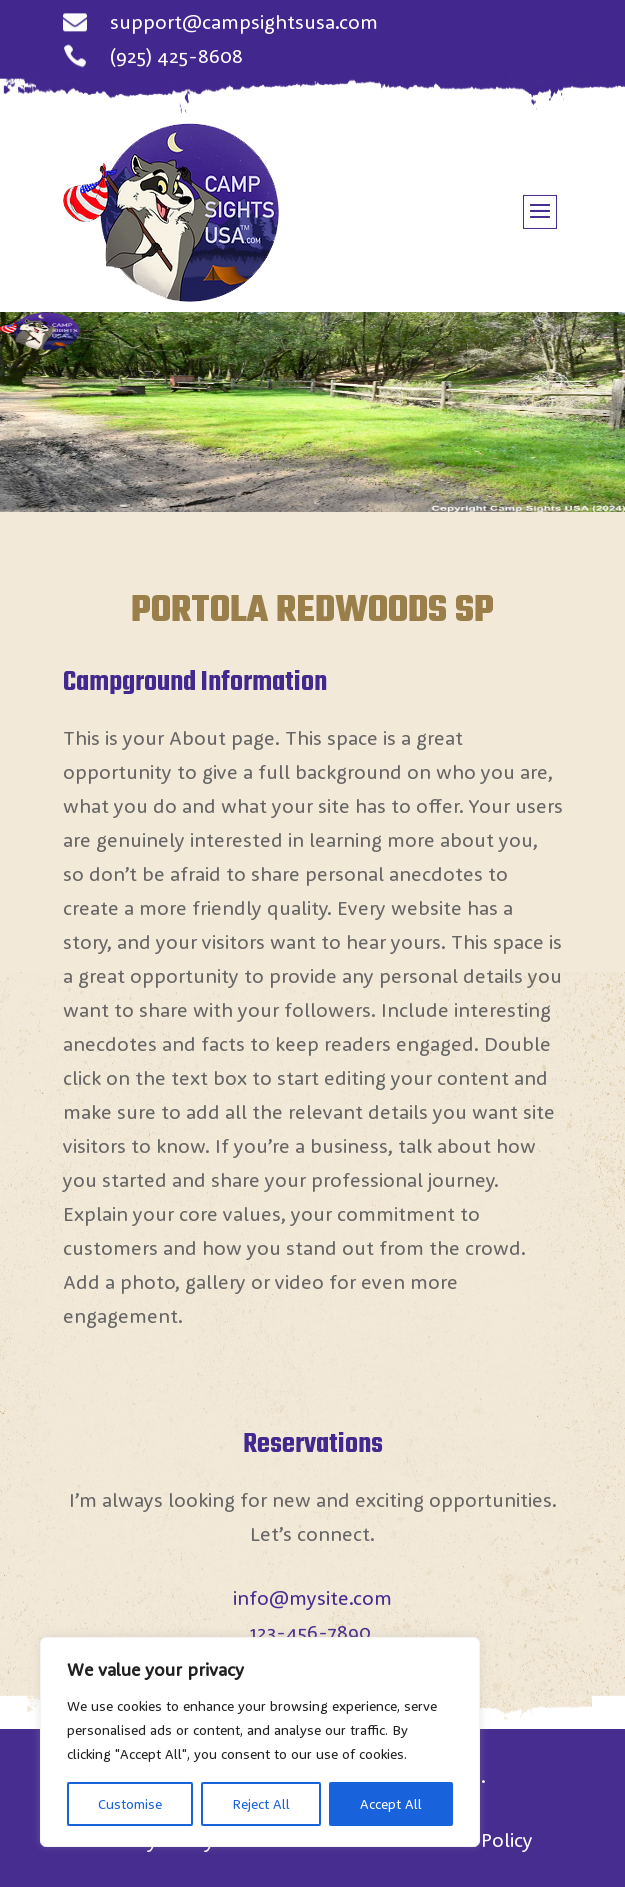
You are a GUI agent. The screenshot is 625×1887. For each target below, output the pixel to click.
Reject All (261, 1804)
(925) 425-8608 (176, 55)
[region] (260, 1742)
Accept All (391, 1804)
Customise (130, 1804)
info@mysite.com (312, 1597)
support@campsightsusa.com (244, 21)
